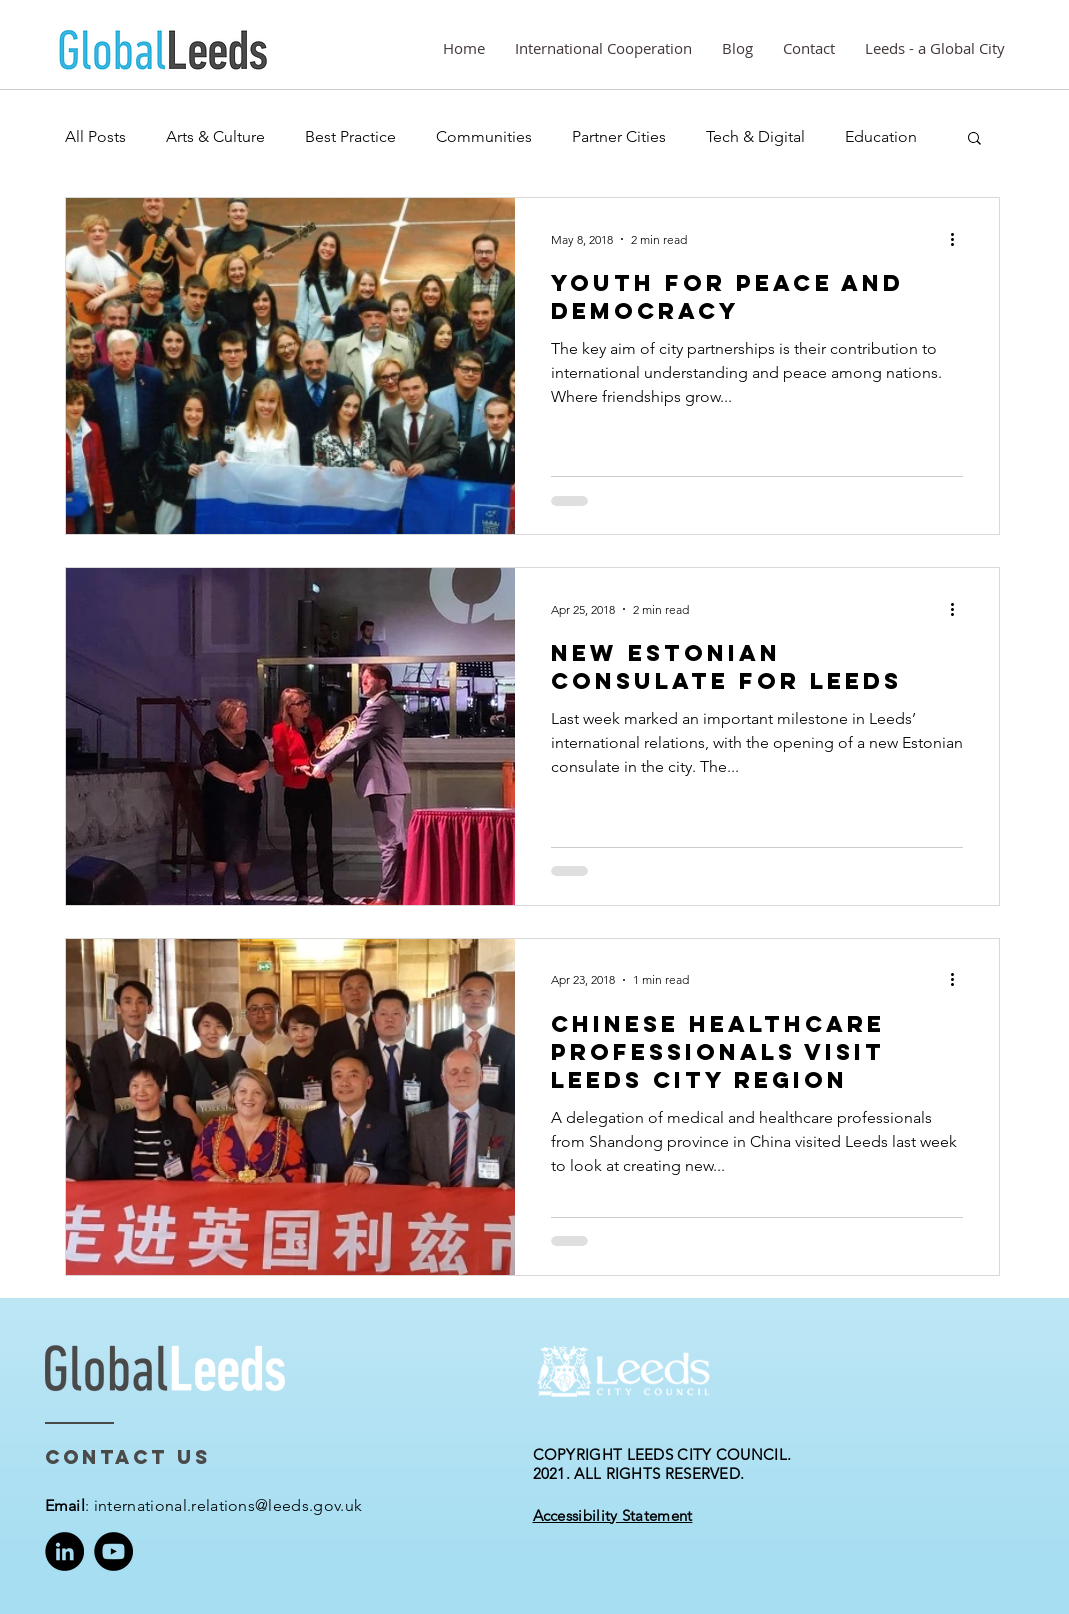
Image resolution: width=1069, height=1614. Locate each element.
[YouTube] (113, 1551)
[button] (974, 139)
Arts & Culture (215, 136)
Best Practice (350, 136)
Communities (484, 136)
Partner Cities (619, 136)
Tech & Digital (755, 136)
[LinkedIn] (64, 1551)
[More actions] (960, 239)
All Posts (95, 136)
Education (881, 136)
